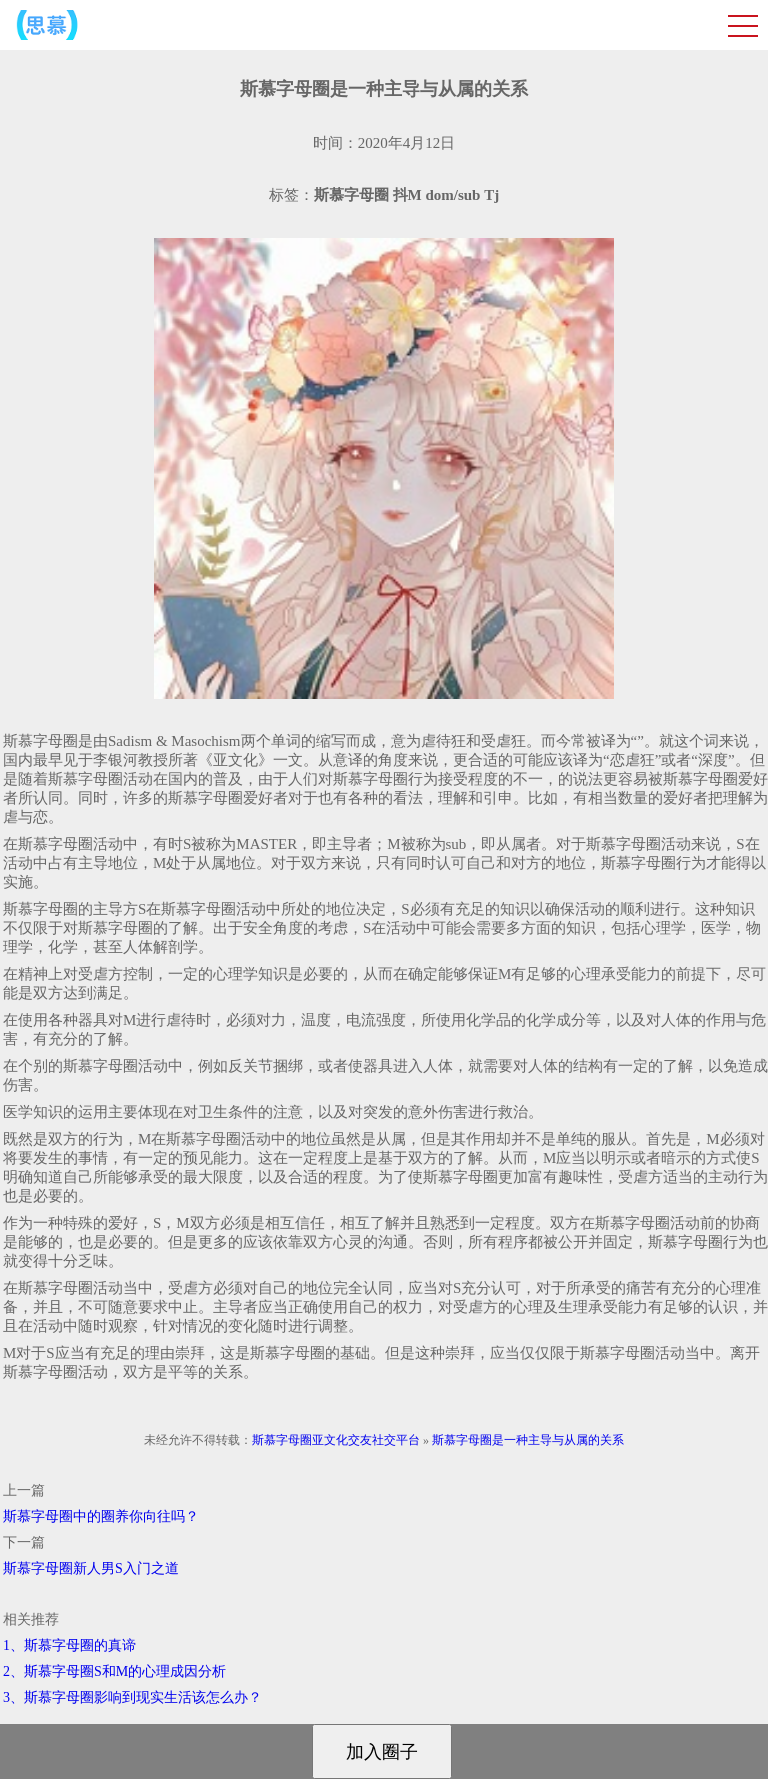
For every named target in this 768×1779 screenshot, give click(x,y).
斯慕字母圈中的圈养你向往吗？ (101, 1516)
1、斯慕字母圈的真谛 (69, 1645)
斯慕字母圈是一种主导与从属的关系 (528, 1440)
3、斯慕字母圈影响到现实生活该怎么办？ (132, 1697)
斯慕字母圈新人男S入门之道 (91, 1568)
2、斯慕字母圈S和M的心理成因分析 (114, 1671)
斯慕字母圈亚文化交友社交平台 (336, 1440)
